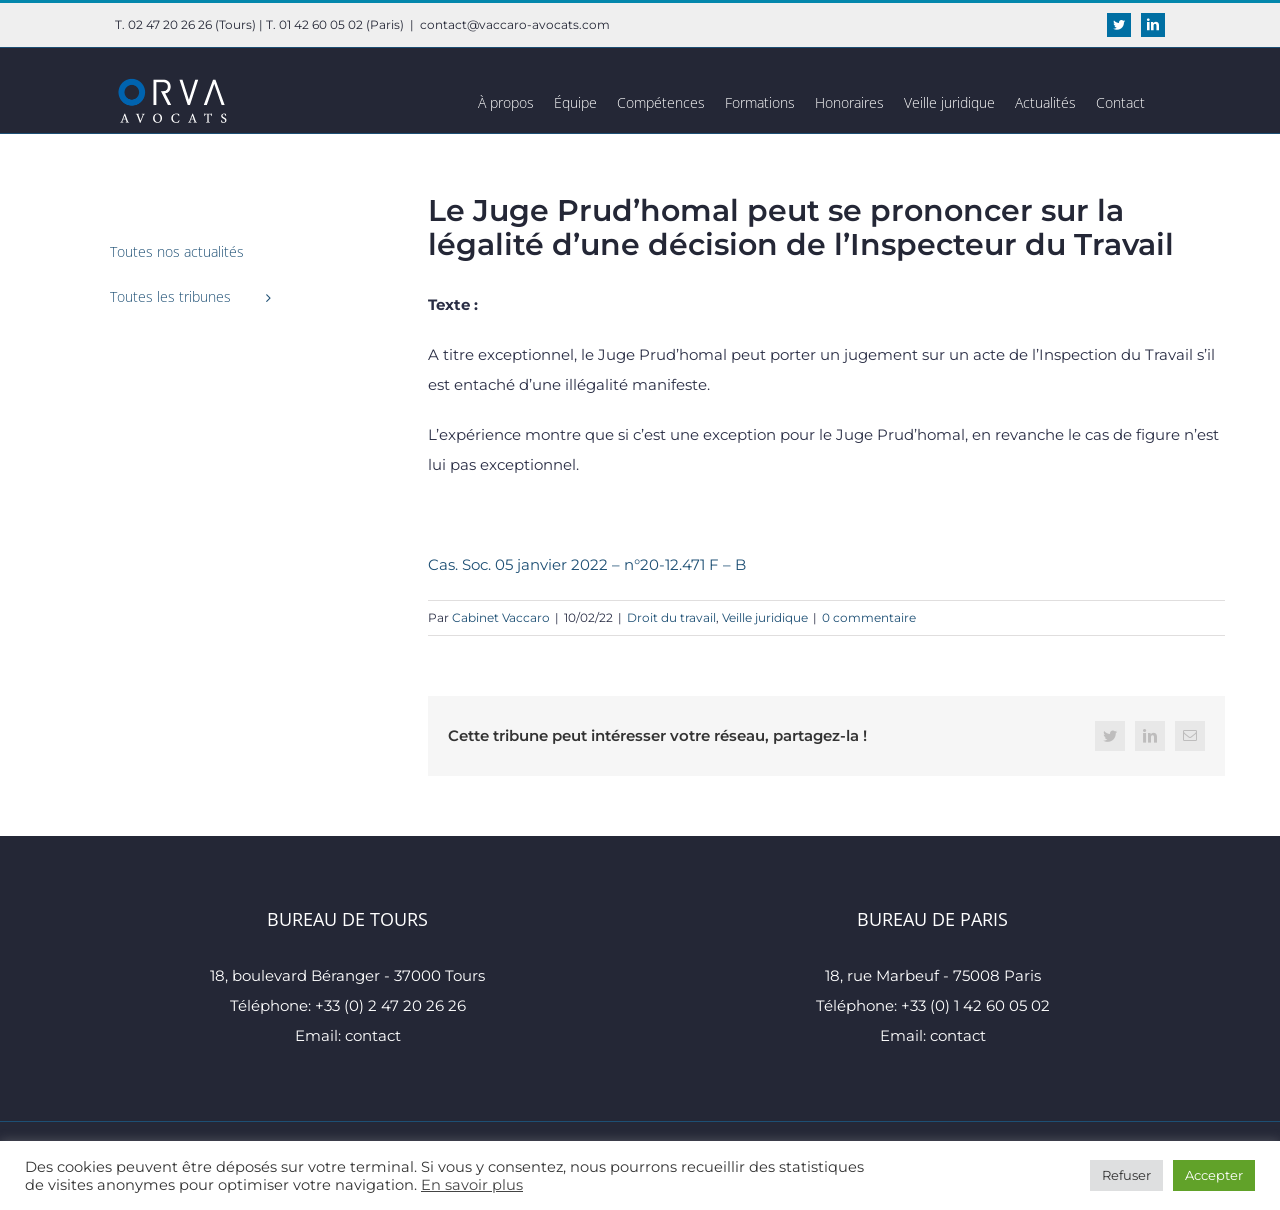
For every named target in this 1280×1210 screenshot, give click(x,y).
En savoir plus (472, 1185)
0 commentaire (869, 617)
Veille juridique (765, 617)
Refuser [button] (1126, 1175)
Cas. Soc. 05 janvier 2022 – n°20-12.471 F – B (587, 564)
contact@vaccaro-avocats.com (515, 24)
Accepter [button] (1214, 1175)
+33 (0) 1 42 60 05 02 (975, 1005)
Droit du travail (671, 617)
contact (373, 1035)
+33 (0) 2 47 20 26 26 (390, 1005)
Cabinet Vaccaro (501, 617)
